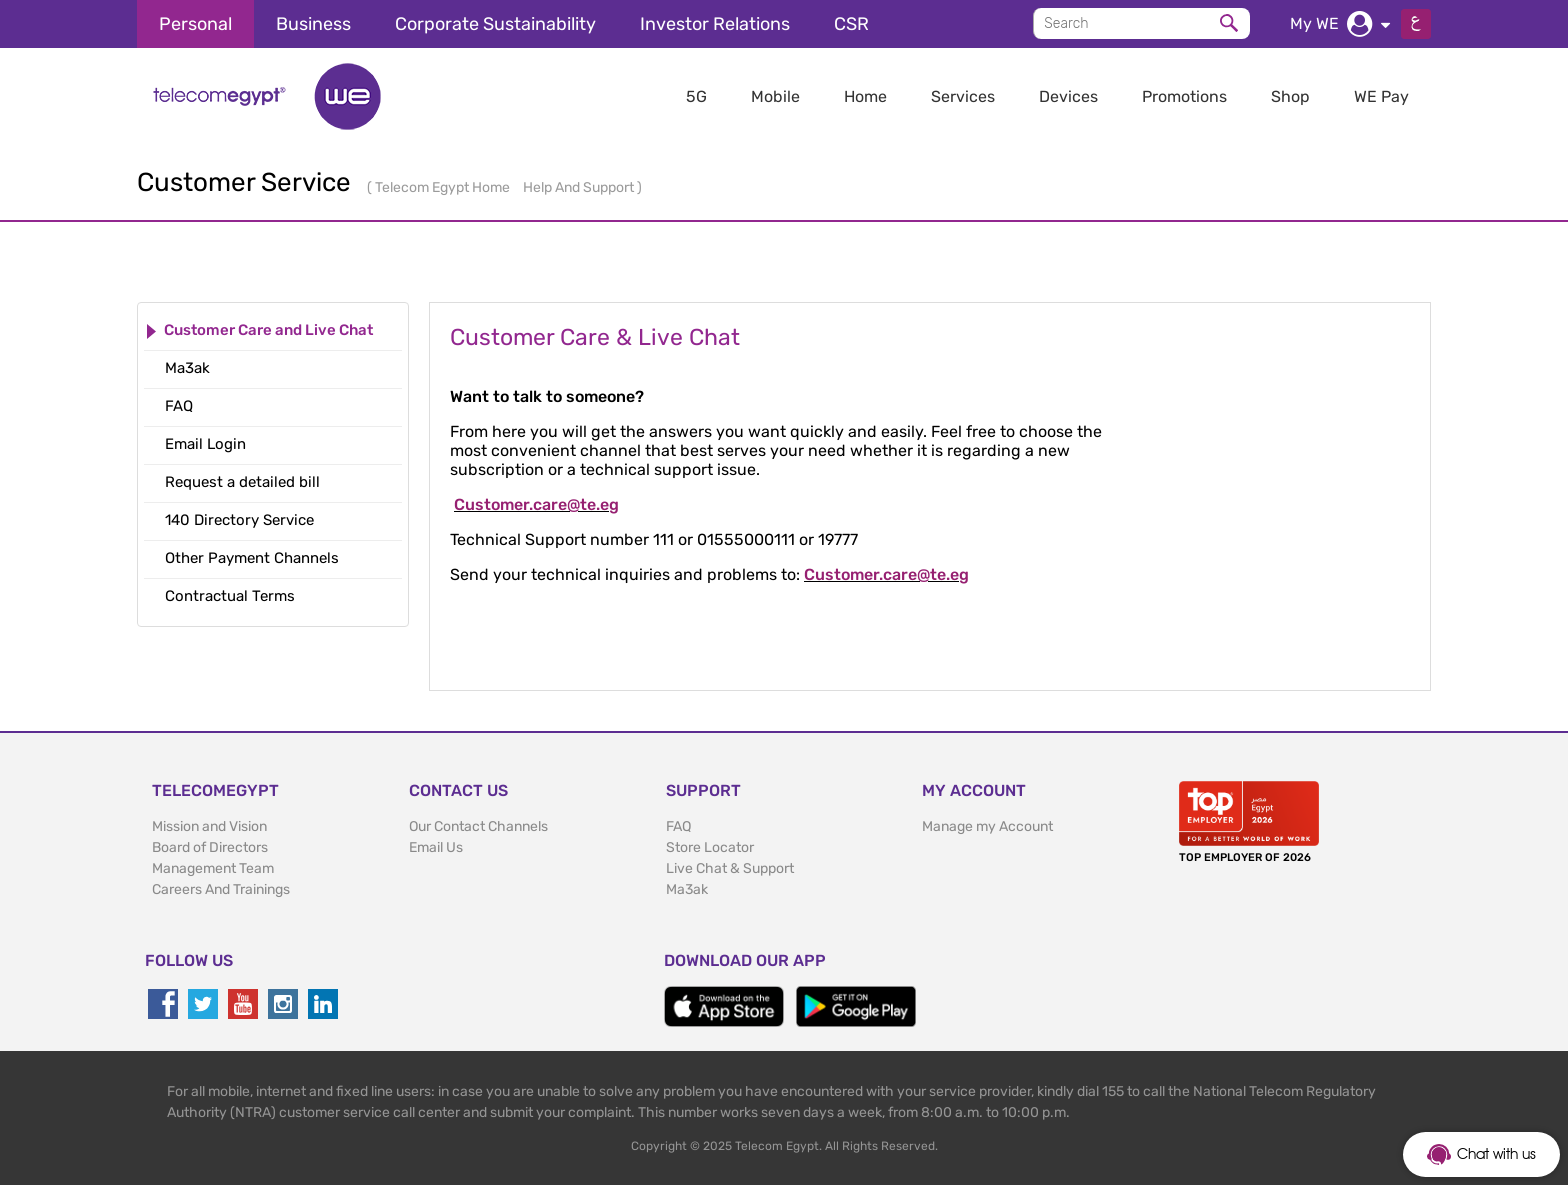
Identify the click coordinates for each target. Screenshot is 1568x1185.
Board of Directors (210, 847)
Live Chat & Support (730, 868)
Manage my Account (987, 826)
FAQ (678, 826)
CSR (851, 24)
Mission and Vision (209, 826)
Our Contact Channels (478, 826)
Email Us (436, 847)
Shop (1290, 96)
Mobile (775, 96)
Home (865, 96)
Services (963, 96)
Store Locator (710, 847)
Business (313, 24)
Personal (195, 24)
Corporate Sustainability (495, 24)
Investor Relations (715, 24)
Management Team (213, 868)
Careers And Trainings (221, 889)
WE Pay (1381, 96)
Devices (1068, 96)
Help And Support (580, 187)
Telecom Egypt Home (444, 187)
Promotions (1184, 96)
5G (696, 96)
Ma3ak (687, 889)
